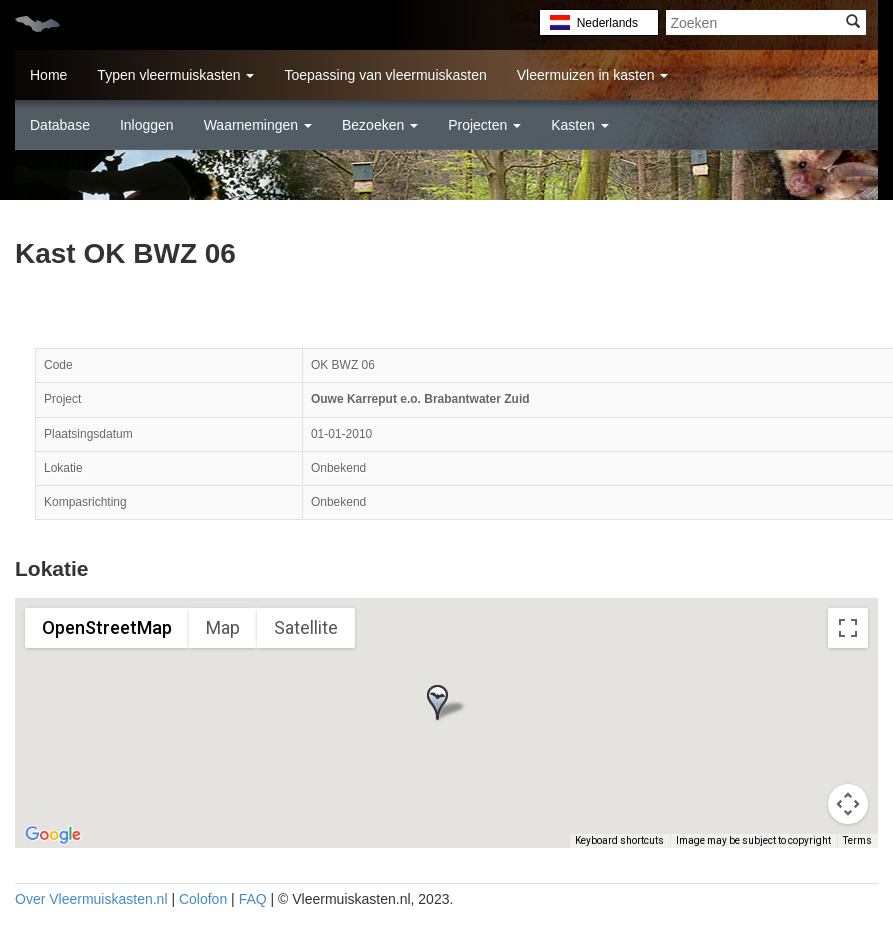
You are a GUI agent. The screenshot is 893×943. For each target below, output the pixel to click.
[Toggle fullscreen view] (848, 628)
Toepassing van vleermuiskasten (385, 75)
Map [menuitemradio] (223, 627)
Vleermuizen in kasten (593, 75)
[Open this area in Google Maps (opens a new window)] (53, 835)
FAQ (253, 899)
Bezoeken (380, 125)
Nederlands (607, 23)
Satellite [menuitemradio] (306, 627)
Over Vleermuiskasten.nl (91, 899)
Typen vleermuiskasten (175, 75)
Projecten (484, 125)
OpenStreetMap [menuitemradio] (107, 627)
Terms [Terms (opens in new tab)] (857, 840)
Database (60, 125)
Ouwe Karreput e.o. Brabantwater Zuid (420, 399)
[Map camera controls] (848, 804)
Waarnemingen (258, 125)
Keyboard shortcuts (619, 840)
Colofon (203, 899)
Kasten (579, 125)
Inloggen (147, 125)
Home (48, 75)
